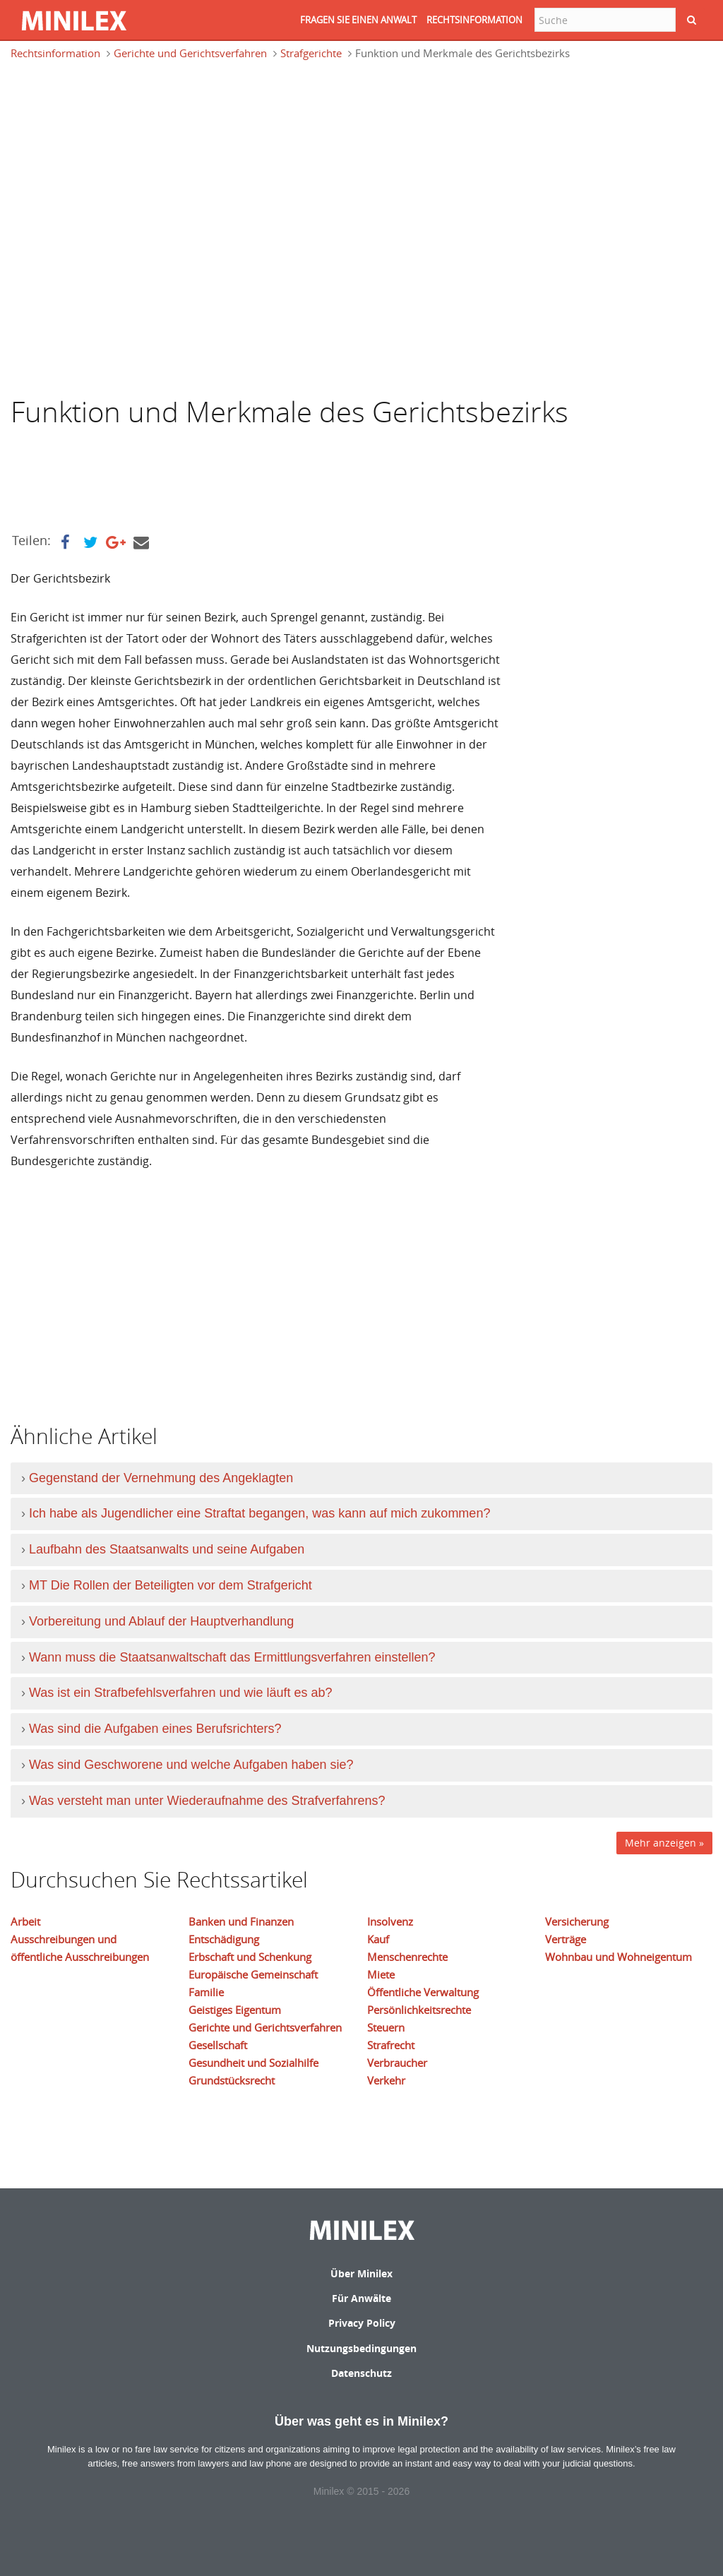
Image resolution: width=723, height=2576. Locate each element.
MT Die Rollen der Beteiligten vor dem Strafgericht (170, 1585)
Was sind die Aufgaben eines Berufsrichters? (155, 1729)
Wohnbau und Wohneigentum (618, 1957)
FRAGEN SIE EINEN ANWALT (358, 19)
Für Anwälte (361, 2298)
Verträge (565, 1939)
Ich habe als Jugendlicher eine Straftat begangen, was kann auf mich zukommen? (259, 1513)
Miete (381, 1974)
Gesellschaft (218, 2045)
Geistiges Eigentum (235, 2010)
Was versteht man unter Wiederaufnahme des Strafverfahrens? (207, 1801)
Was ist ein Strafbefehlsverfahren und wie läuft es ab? (181, 1693)
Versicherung (577, 1921)
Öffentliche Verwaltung (423, 1992)
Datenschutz (361, 2373)
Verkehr (386, 2080)
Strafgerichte (311, 53)
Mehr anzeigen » (664, 1842)
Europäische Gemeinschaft (253, 1974)
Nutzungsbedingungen (361, 2348)
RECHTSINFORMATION (474, 19)
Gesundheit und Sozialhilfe (253, 2063)
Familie (206, 1992)
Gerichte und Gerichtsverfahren (190, 53)
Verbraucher (397, 2063)
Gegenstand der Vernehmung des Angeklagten (161, 1478)
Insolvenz (390, 1921)
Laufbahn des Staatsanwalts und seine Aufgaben (166, 1549)
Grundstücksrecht (232, 2080)
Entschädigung (224, 1939)
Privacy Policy (361, 2323)
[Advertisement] (123, 137)
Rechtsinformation (55, 53)
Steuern (386, 2027)
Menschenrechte (407, 1957)
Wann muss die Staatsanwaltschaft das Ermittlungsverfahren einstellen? (232, 1657)
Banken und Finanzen (241, 1921)
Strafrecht (390, 2045)
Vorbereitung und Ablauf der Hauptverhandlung (161, 1621)
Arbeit (25, 1921)
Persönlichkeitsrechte (419, 2010)
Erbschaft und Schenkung (250, 1957)
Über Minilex (361, 2273)
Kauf (378, 1939)
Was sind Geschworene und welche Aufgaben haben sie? (191, 1765)
